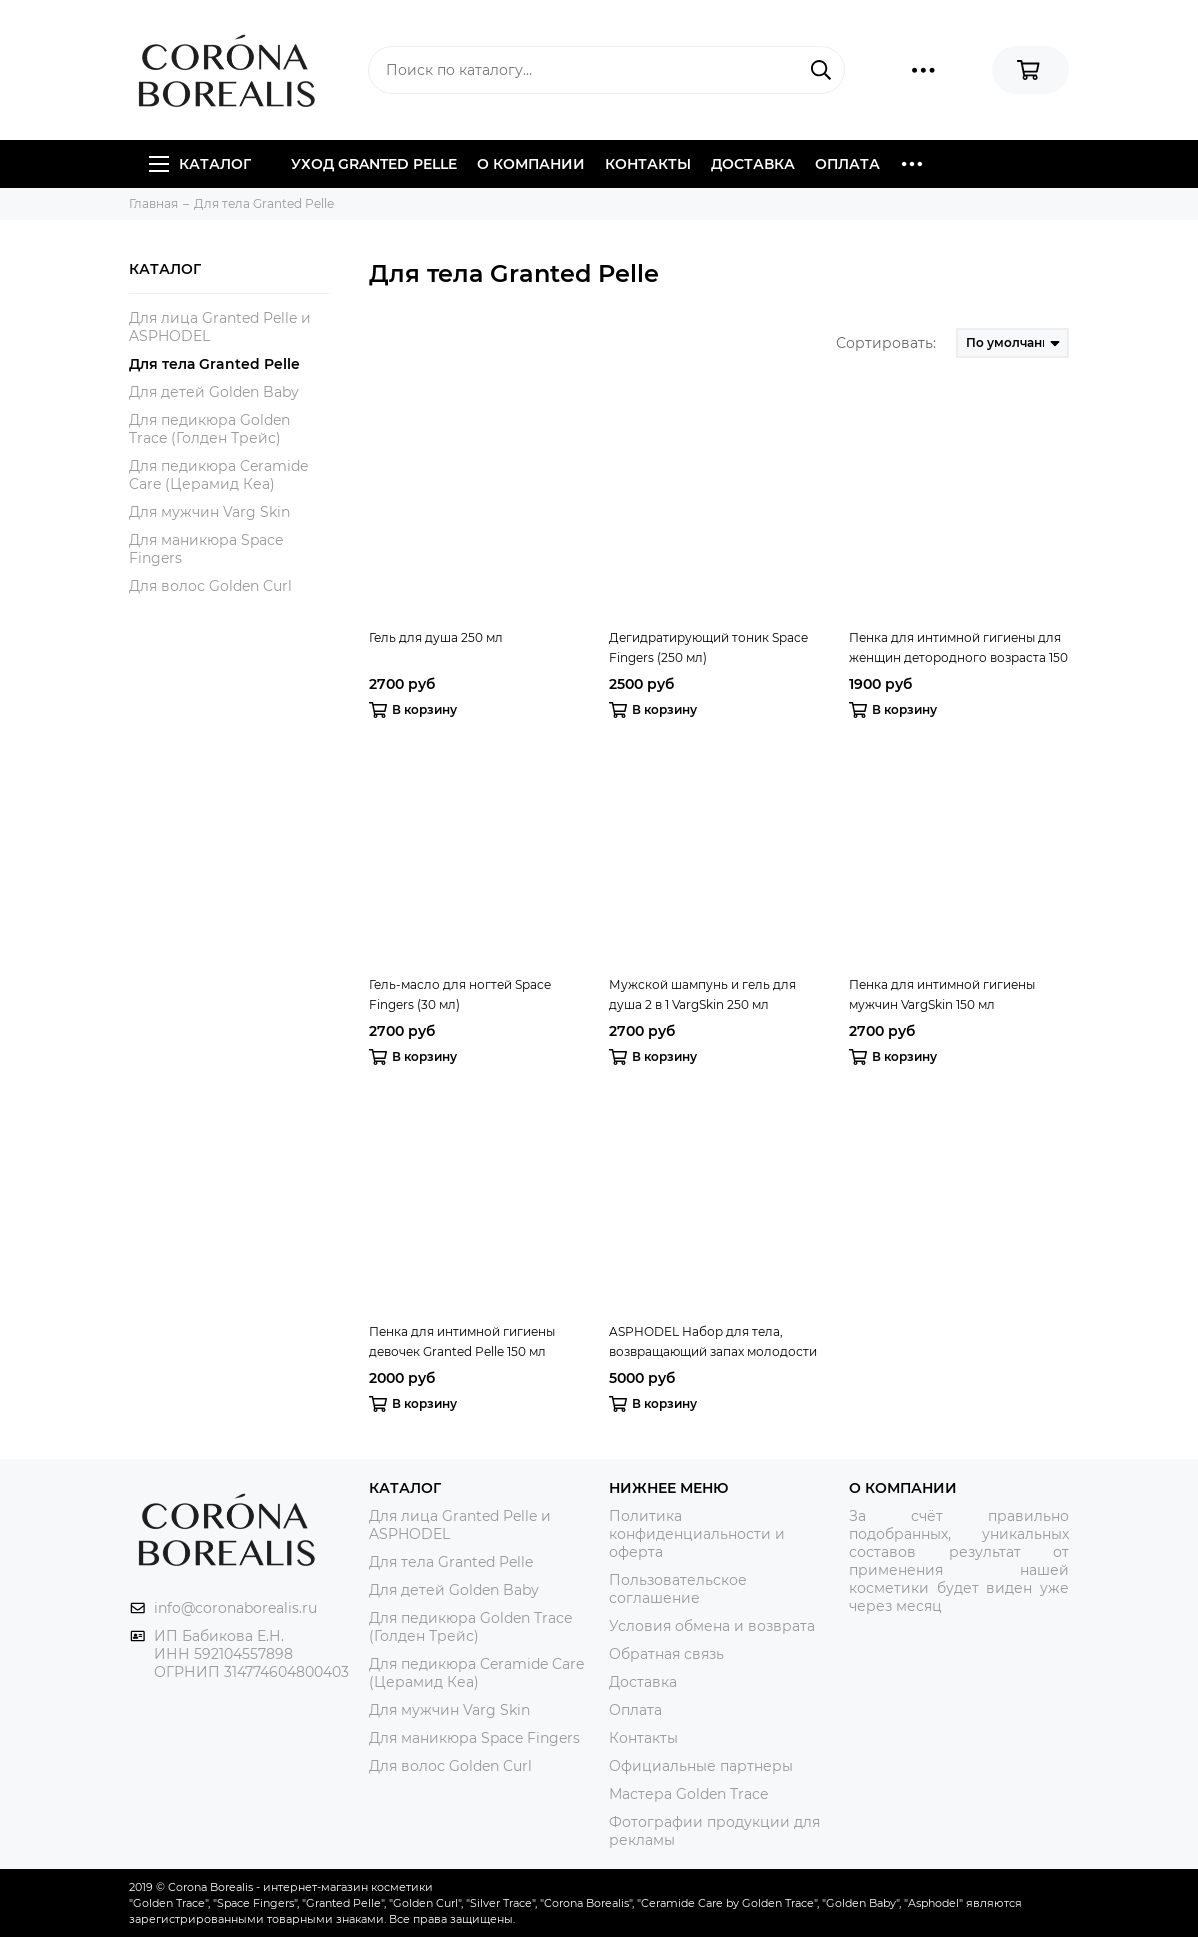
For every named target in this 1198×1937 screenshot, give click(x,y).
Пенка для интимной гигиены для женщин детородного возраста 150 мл (958, 649)
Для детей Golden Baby (214, 392)
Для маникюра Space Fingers (206, 549)
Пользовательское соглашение (678, 1589)
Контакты (648, 164)
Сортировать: (886, 343)
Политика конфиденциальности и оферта (697, 1534)
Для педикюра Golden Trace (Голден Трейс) (209, 429)
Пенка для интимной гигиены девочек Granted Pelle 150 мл (462, 1341)
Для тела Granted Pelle (214, 364)
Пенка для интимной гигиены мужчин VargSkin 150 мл (942, 994)
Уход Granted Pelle (374, 164)
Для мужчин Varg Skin (209, 512)
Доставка (753, 164)
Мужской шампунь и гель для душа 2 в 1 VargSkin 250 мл (702, 994)
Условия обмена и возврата (712, 1626)
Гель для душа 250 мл (436, 637)
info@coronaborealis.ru (235, 1608)
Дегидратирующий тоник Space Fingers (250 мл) (708, 647)
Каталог (200, 164)
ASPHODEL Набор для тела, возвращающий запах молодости (713, 1341)
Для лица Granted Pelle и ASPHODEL (220, 327)
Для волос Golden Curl (210, 586)
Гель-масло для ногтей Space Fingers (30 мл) (460, 994)
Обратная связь (666, 1654)
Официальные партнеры (701, 1766)
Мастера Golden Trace (688, 1794)
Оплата (847, 164)
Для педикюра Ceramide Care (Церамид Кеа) (218, 475)
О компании (531, 164)
